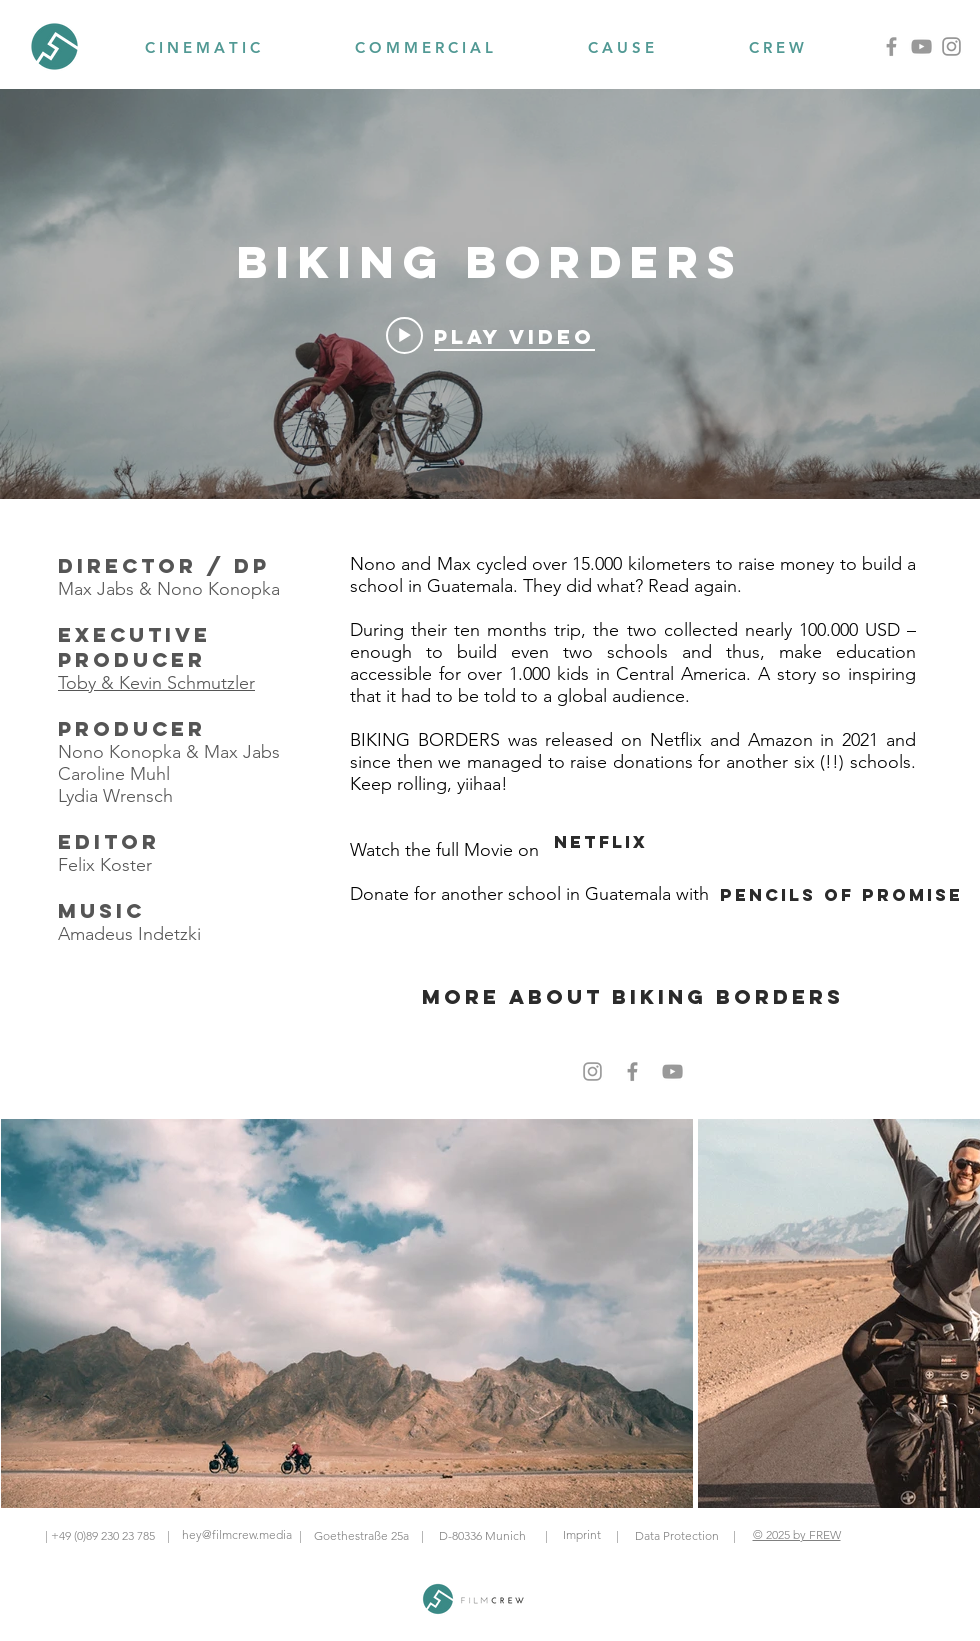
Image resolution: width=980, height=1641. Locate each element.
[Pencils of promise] (841, 895)
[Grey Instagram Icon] (592, 1071)
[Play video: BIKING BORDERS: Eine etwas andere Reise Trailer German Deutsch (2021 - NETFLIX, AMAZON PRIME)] (490, 335)
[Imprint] (581, 1535)
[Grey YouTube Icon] (672, 1071)
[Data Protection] (676, 1536)
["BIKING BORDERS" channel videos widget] (490, 294)
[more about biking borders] (633, 997)
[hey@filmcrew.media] (236, 1535)
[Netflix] (600, 842)
